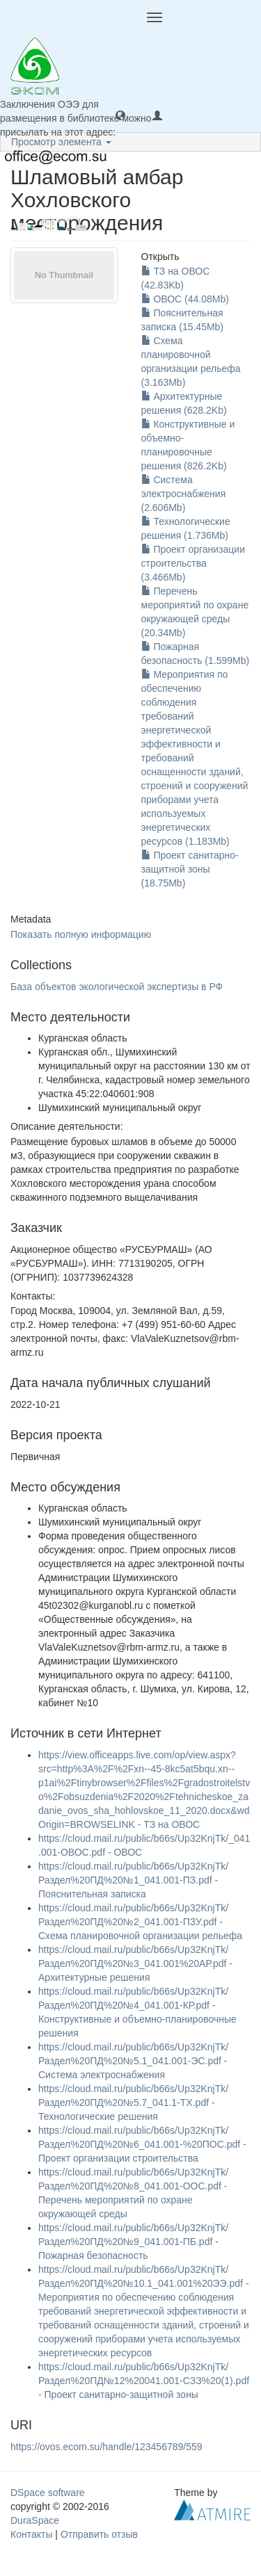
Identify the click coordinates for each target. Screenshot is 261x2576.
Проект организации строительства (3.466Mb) (193, 563)
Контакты (31, 2534)
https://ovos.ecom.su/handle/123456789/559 (106, 2446)
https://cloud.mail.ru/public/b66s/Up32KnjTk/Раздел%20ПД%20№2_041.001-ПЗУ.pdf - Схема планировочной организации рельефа (140, 1921)
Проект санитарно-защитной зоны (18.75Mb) (190, 869)
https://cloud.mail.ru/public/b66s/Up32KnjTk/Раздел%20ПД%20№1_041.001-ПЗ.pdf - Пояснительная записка (133, 1880)
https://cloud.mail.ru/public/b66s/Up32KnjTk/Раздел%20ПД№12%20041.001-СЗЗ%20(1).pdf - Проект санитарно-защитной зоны (143, 2380)
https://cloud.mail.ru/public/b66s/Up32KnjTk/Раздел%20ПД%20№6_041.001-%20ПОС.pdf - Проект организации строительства (142, 2144)
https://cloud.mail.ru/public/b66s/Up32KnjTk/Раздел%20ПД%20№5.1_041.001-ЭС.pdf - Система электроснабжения (133, 2060)
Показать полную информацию (80, 934)
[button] (120, 115)
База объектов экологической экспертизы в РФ (116, 986)
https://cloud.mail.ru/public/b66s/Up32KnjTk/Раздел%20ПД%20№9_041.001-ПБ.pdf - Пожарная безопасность (133, 2241)
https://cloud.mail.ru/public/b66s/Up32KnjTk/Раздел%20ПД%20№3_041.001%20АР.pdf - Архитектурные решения (135, 1963)
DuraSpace (34, 2520)
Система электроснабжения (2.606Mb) (183, 493)
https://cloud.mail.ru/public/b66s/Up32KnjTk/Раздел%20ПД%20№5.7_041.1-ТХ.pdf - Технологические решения (133, 2102)
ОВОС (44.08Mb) (185, 299)
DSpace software (47, 2492)
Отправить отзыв (99, 2534)
